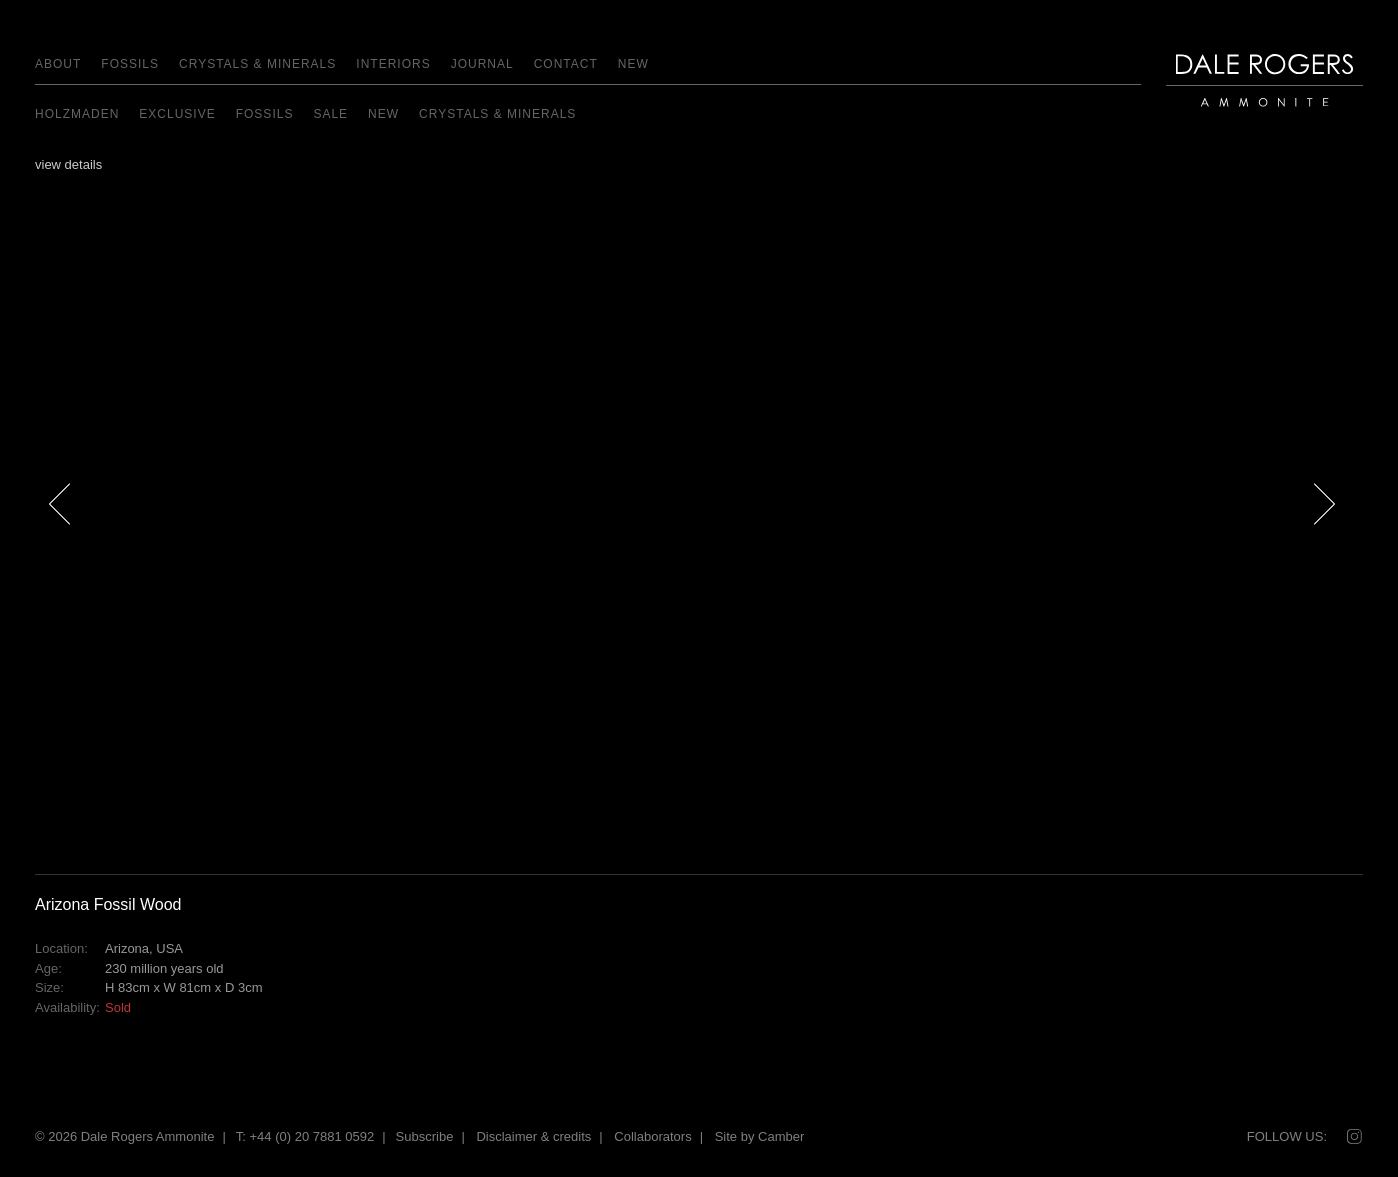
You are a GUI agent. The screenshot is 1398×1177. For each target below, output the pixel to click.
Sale (330, 114)
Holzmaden (77, 114)
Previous (60, 539)
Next (1335, 539)
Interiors (393, 64)
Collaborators (652, 1136)
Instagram (1353, 1137)
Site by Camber (760, 1136)
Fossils (130, 64)
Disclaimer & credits (533, 1136)
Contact (566, 64)
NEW (633, 64)
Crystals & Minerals (257, 64)
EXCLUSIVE (177, 114)
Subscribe (425, 1136)
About (58, 64)
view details (68, 164)
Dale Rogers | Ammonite (1252, 116)
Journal (482, 64)
